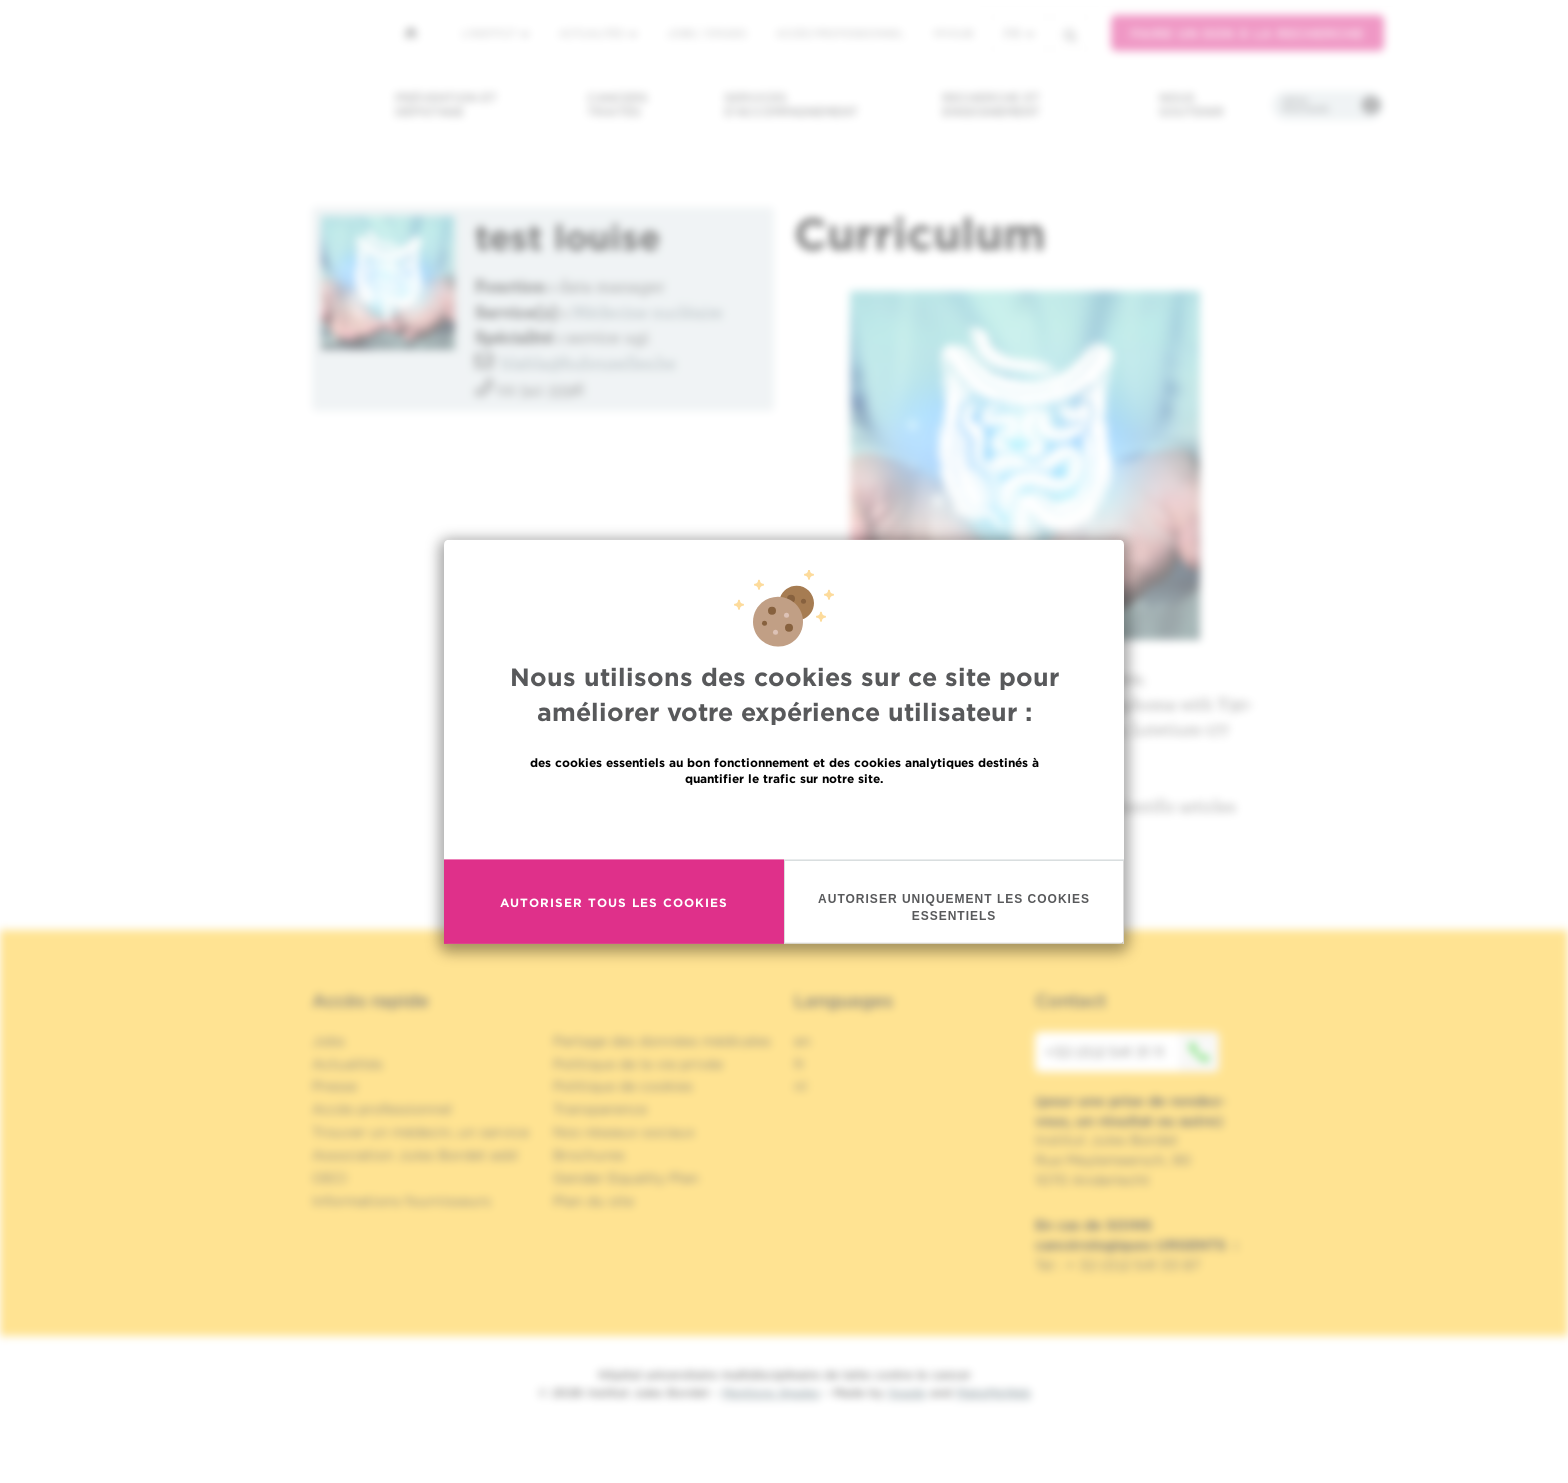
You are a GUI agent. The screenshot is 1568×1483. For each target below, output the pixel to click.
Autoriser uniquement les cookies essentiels (954, 907)
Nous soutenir (1191, 104)
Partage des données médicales (662, 1041)
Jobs (328, 1041)
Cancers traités (617, 104)
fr (1019, 33)
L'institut (495, 33)
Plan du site (593, 1201)
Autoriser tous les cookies (614, 901)
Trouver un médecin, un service (420, 1132)
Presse (334, 1086)
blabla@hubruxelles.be (588, 362)
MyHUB (953, 33)
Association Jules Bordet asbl (415, 1155)
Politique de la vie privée (638, 1064)
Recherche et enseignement (991, 104)
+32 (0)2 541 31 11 (1132, 1052)
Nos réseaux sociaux (624, 1132)
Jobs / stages (706, 33)
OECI (329, 1178)
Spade (907, 1392)
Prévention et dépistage (446, 104)
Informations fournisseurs (401, 1201)
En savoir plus (784, 821)
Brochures (589, 1155)
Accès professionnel (840, 33)
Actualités (598, 33)
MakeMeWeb (993, 1392)
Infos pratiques (1305, 105)
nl (800, 1086)
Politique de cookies (623, 1086)
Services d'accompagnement (791, 104)
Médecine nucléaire (647, 311)
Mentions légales (771, 1392)
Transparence (600, 1109)
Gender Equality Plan (626, 1178)
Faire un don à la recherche (1247, 33)
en (802, 1041)
